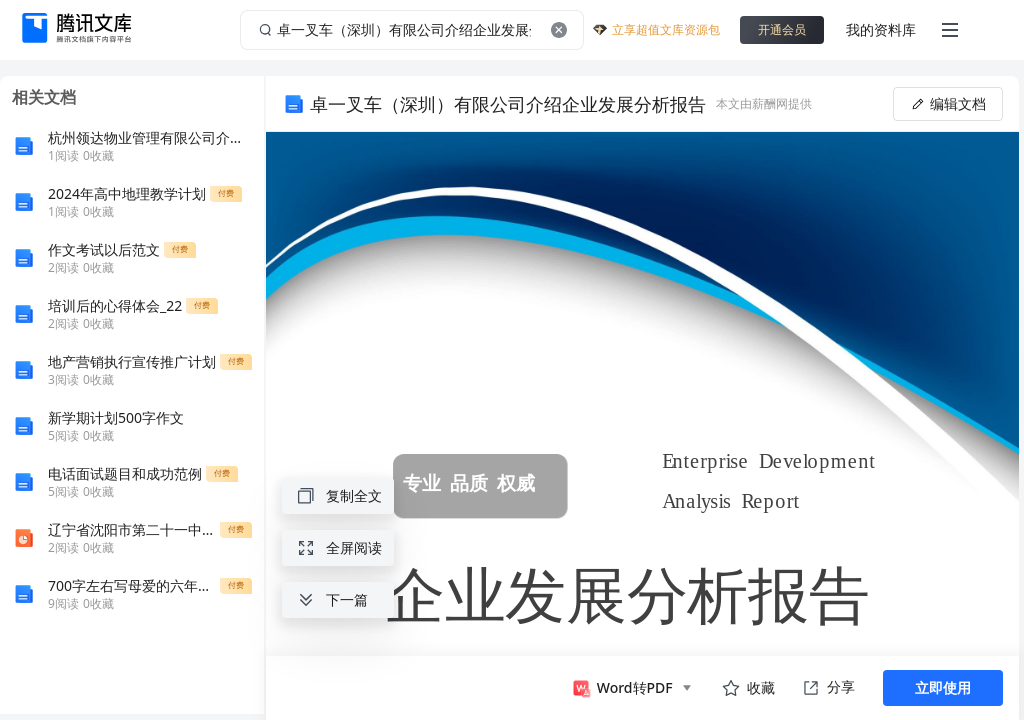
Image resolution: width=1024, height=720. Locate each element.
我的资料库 (881, 29)
